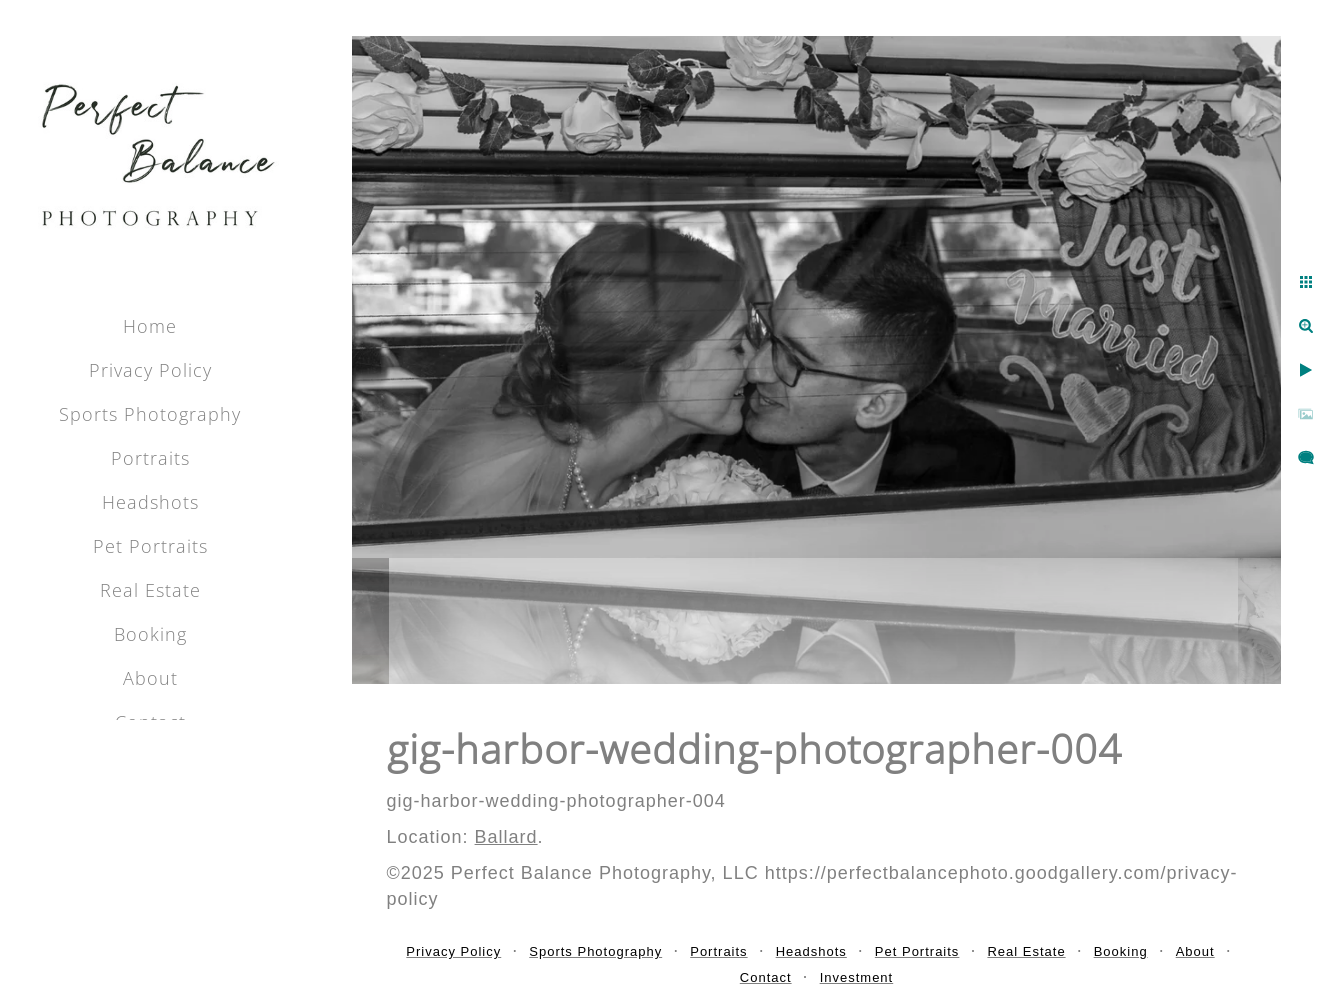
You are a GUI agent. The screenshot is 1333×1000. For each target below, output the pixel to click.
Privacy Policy (150, 370)
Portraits (150, 458)
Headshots (150, 502)
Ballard (506, 837)
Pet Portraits (150, 546)
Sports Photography (150, 414)
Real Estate (150, 590)
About (150, 678)
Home (150, 326)
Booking (150, 634)
